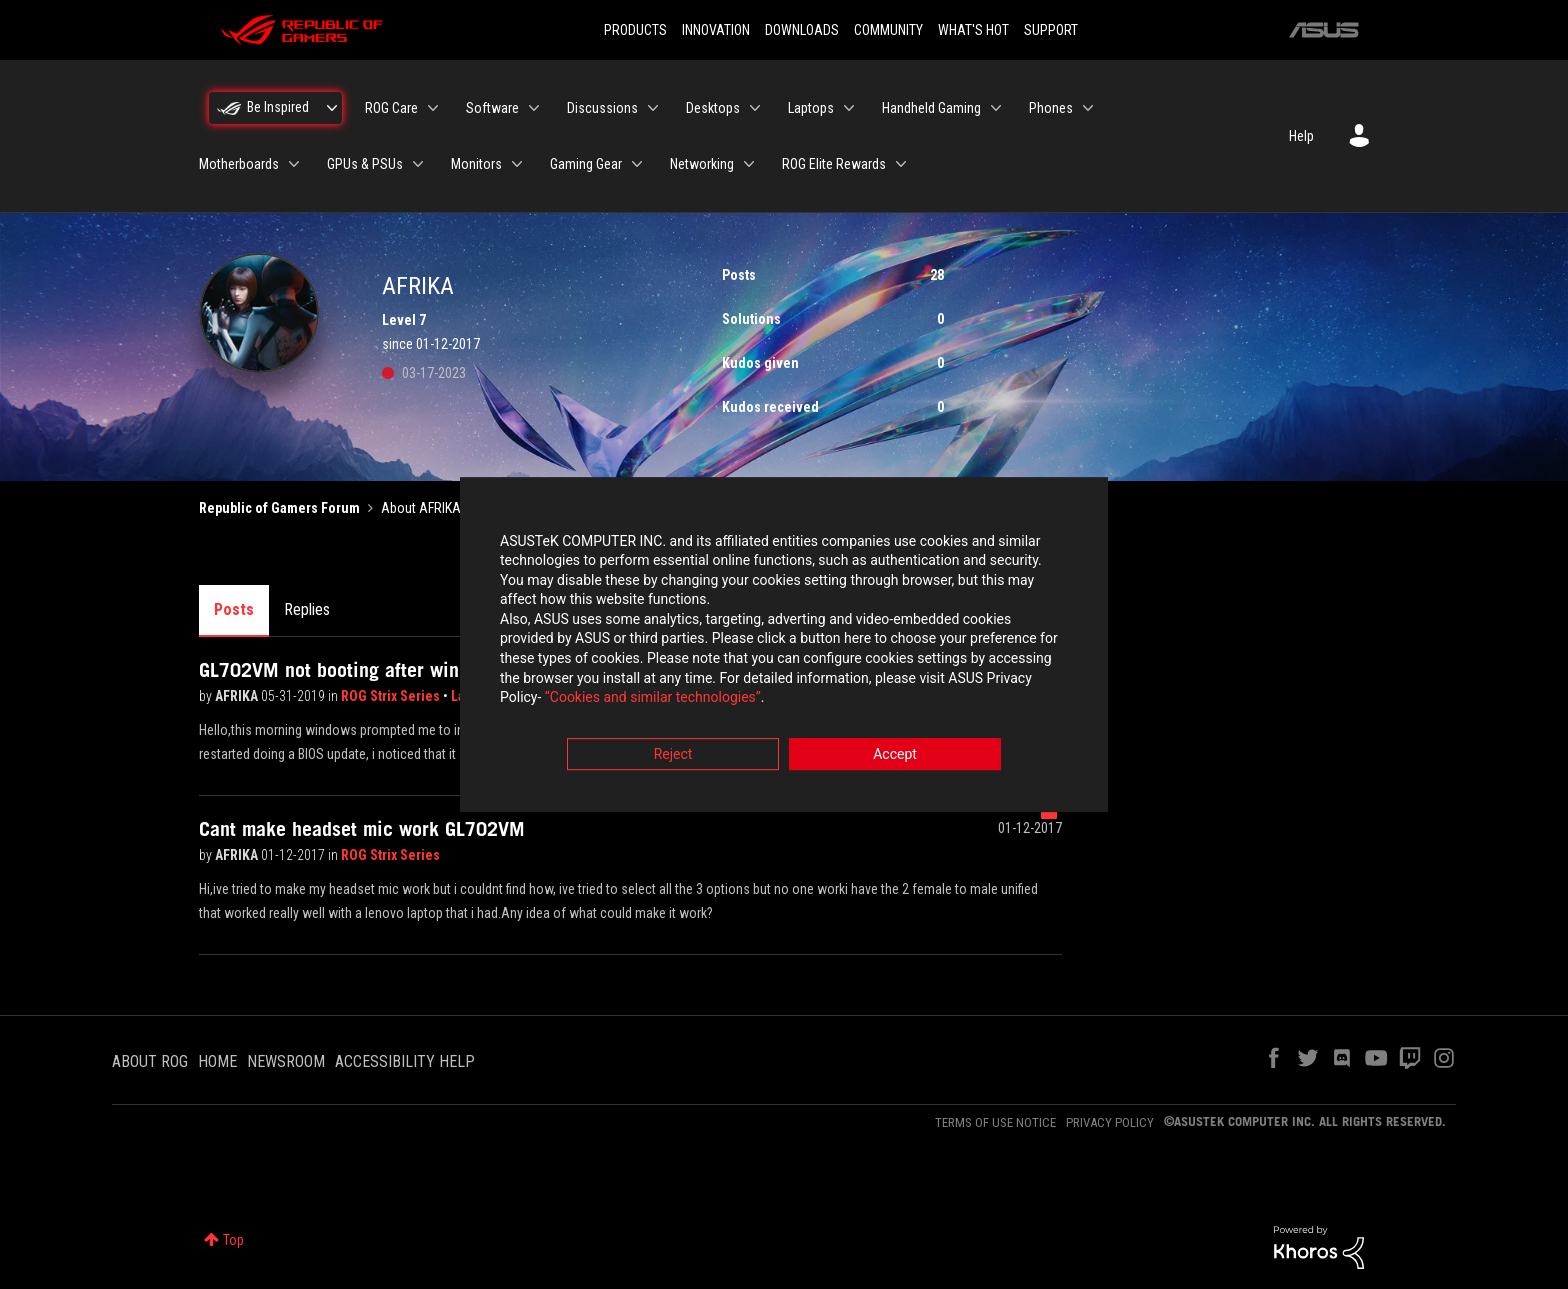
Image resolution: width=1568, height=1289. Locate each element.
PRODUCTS (635, 30)
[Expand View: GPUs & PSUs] (418, 164)
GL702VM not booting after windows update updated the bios (453, 670)
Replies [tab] (307, 609)
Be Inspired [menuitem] (278, 107)
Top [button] (233, 1240)
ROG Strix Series (392, 696)
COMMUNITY (888, 30)
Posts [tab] (234, 609)
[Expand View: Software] (534, 108)
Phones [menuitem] (1051, 108)
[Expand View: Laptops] (849, 108)
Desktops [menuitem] (713, 108)
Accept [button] (895, 755)
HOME (217, 1061)
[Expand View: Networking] (749, 164)
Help (1301, 136)
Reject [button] (673, 755)
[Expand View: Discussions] (653, 108)
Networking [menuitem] (702, 164)
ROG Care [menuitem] (391, 108)
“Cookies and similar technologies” (653, 699)
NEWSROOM (286, 1061)
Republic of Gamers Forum (279, 508)
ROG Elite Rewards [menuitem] (834, 164)
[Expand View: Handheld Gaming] (996, 108)
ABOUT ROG (150, 1061)
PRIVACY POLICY (1110, 1122)
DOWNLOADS (802, 30)
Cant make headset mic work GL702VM (362, 829)
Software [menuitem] (492, 108)
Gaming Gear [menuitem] (586, 164)
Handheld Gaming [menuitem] (931, 108)
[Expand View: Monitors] (517, 164)
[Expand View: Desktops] (755, 108)
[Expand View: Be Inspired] (332, 108)
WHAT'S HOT (973, 30)
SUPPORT (1051, 30)
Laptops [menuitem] (811, 108)
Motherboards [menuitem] (239, 164)
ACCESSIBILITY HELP (405, 1061)
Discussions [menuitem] (602, 108)
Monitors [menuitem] (476, 164)
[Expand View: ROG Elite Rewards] (901, 164)
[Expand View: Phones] (1088, 108)
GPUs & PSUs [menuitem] (365, 164)
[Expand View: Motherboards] (294, 164)
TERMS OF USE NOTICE (995, 1122)
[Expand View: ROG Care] (433, 108)
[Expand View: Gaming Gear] (637, 164)
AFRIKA (238, 696)
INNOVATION (716, 30)
